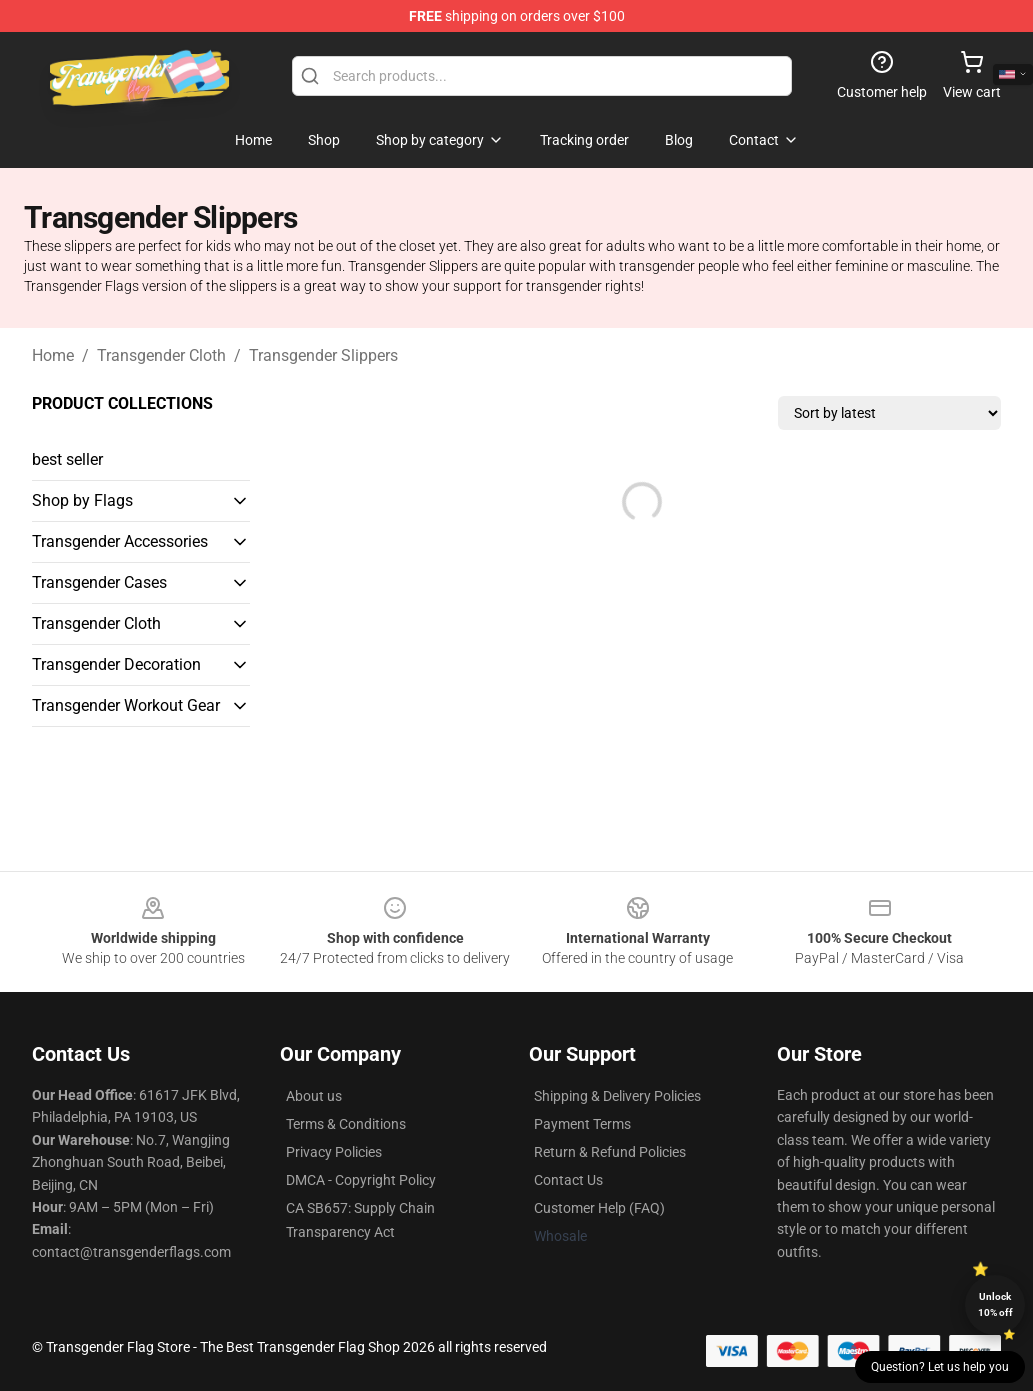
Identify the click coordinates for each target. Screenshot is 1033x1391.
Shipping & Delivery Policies (617, 1096)
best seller (67, 459)
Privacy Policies (334, 1152)
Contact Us (568, 1180)
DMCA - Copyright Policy (361, 1180)
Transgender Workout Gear (126, 705)
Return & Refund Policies (610, 1152)
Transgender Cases (99, 582)
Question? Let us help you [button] (940, 1367)
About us (314, 1096)
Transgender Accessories (120, 541)
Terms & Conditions (346, 1124)
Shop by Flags (82, 500)
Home (53, 355)
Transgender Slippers (323, 355)
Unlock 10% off (995, 1304)
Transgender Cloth (161, 355)
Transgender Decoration (116, 664)
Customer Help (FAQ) (599, 1208)
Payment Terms (582, 1124)
